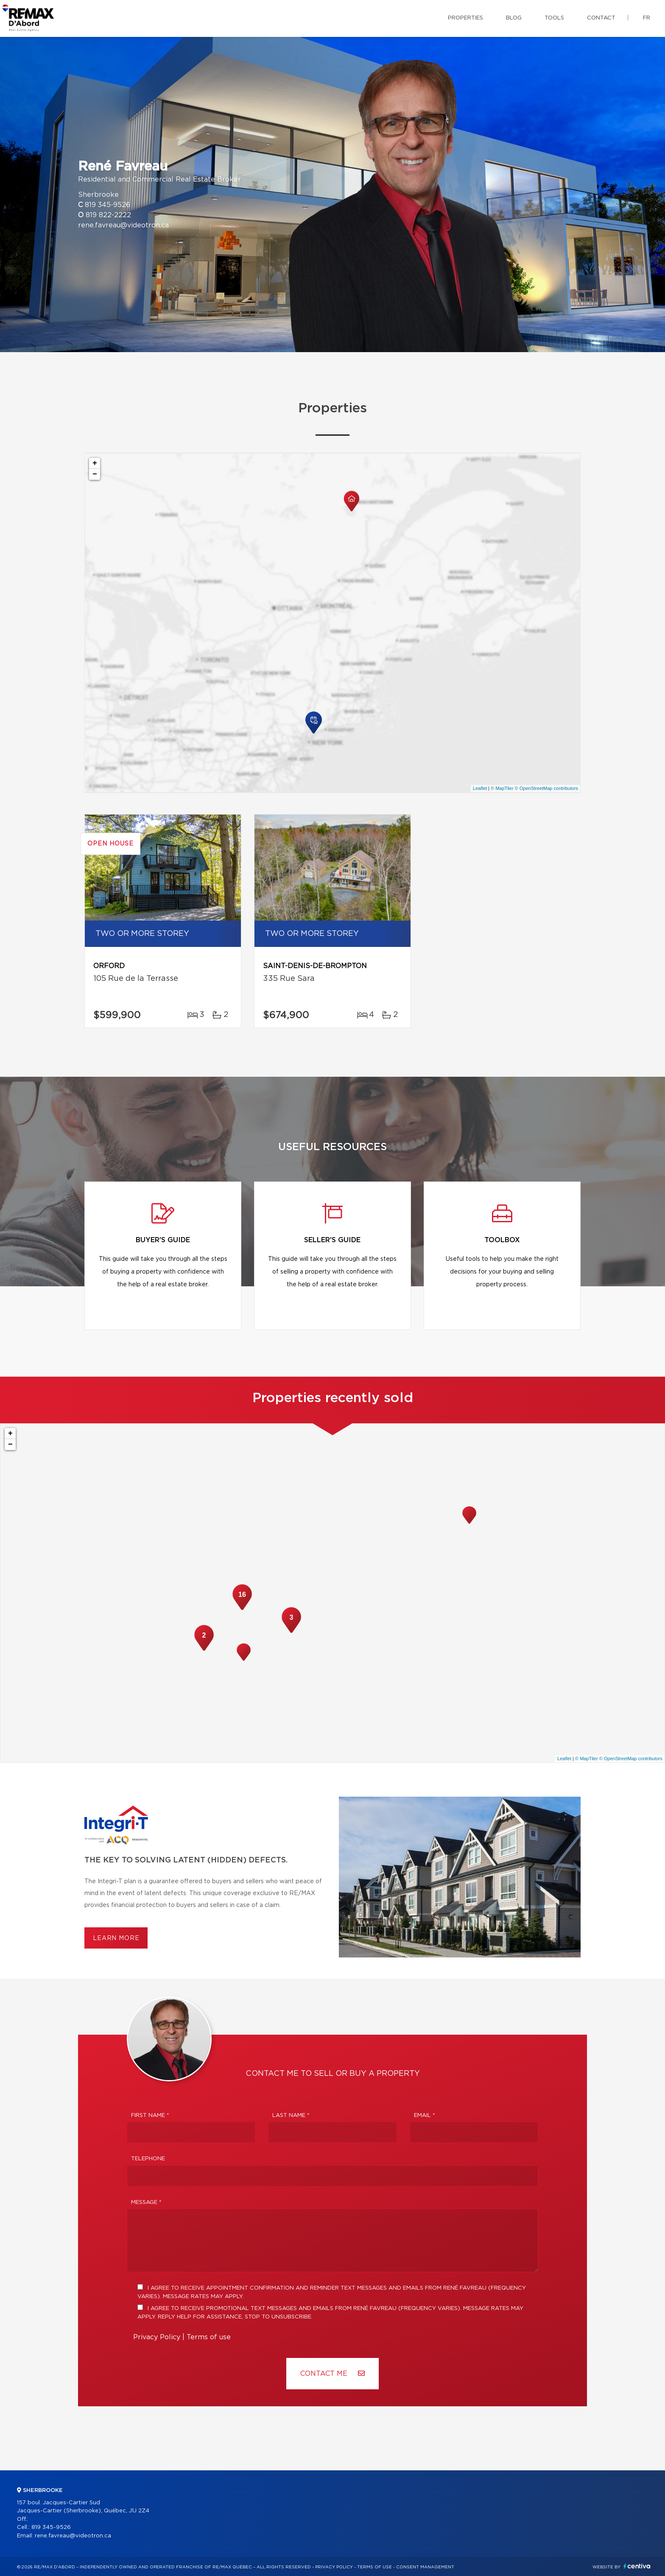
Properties (465, 18)
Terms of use (209, 2337)
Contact (601, 18)
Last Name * (291, 2115)
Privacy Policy (156, 2337)
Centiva (637, 2566)
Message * (146, 2202)
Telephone (148, 2159)
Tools (554, 18)
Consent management (425, 2567)
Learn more (116, 1938)
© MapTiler (502, 788)
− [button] (94, 474)
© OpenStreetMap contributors (546, 788)
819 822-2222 (108, 215)
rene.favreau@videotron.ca (123, 225)
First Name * (150, 2115)
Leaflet (480, 788)
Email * (424, 2115)
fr (646, 18)
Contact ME (332, 2373)
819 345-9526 (107, 205)
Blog (514, 18)
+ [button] (94, 463)
